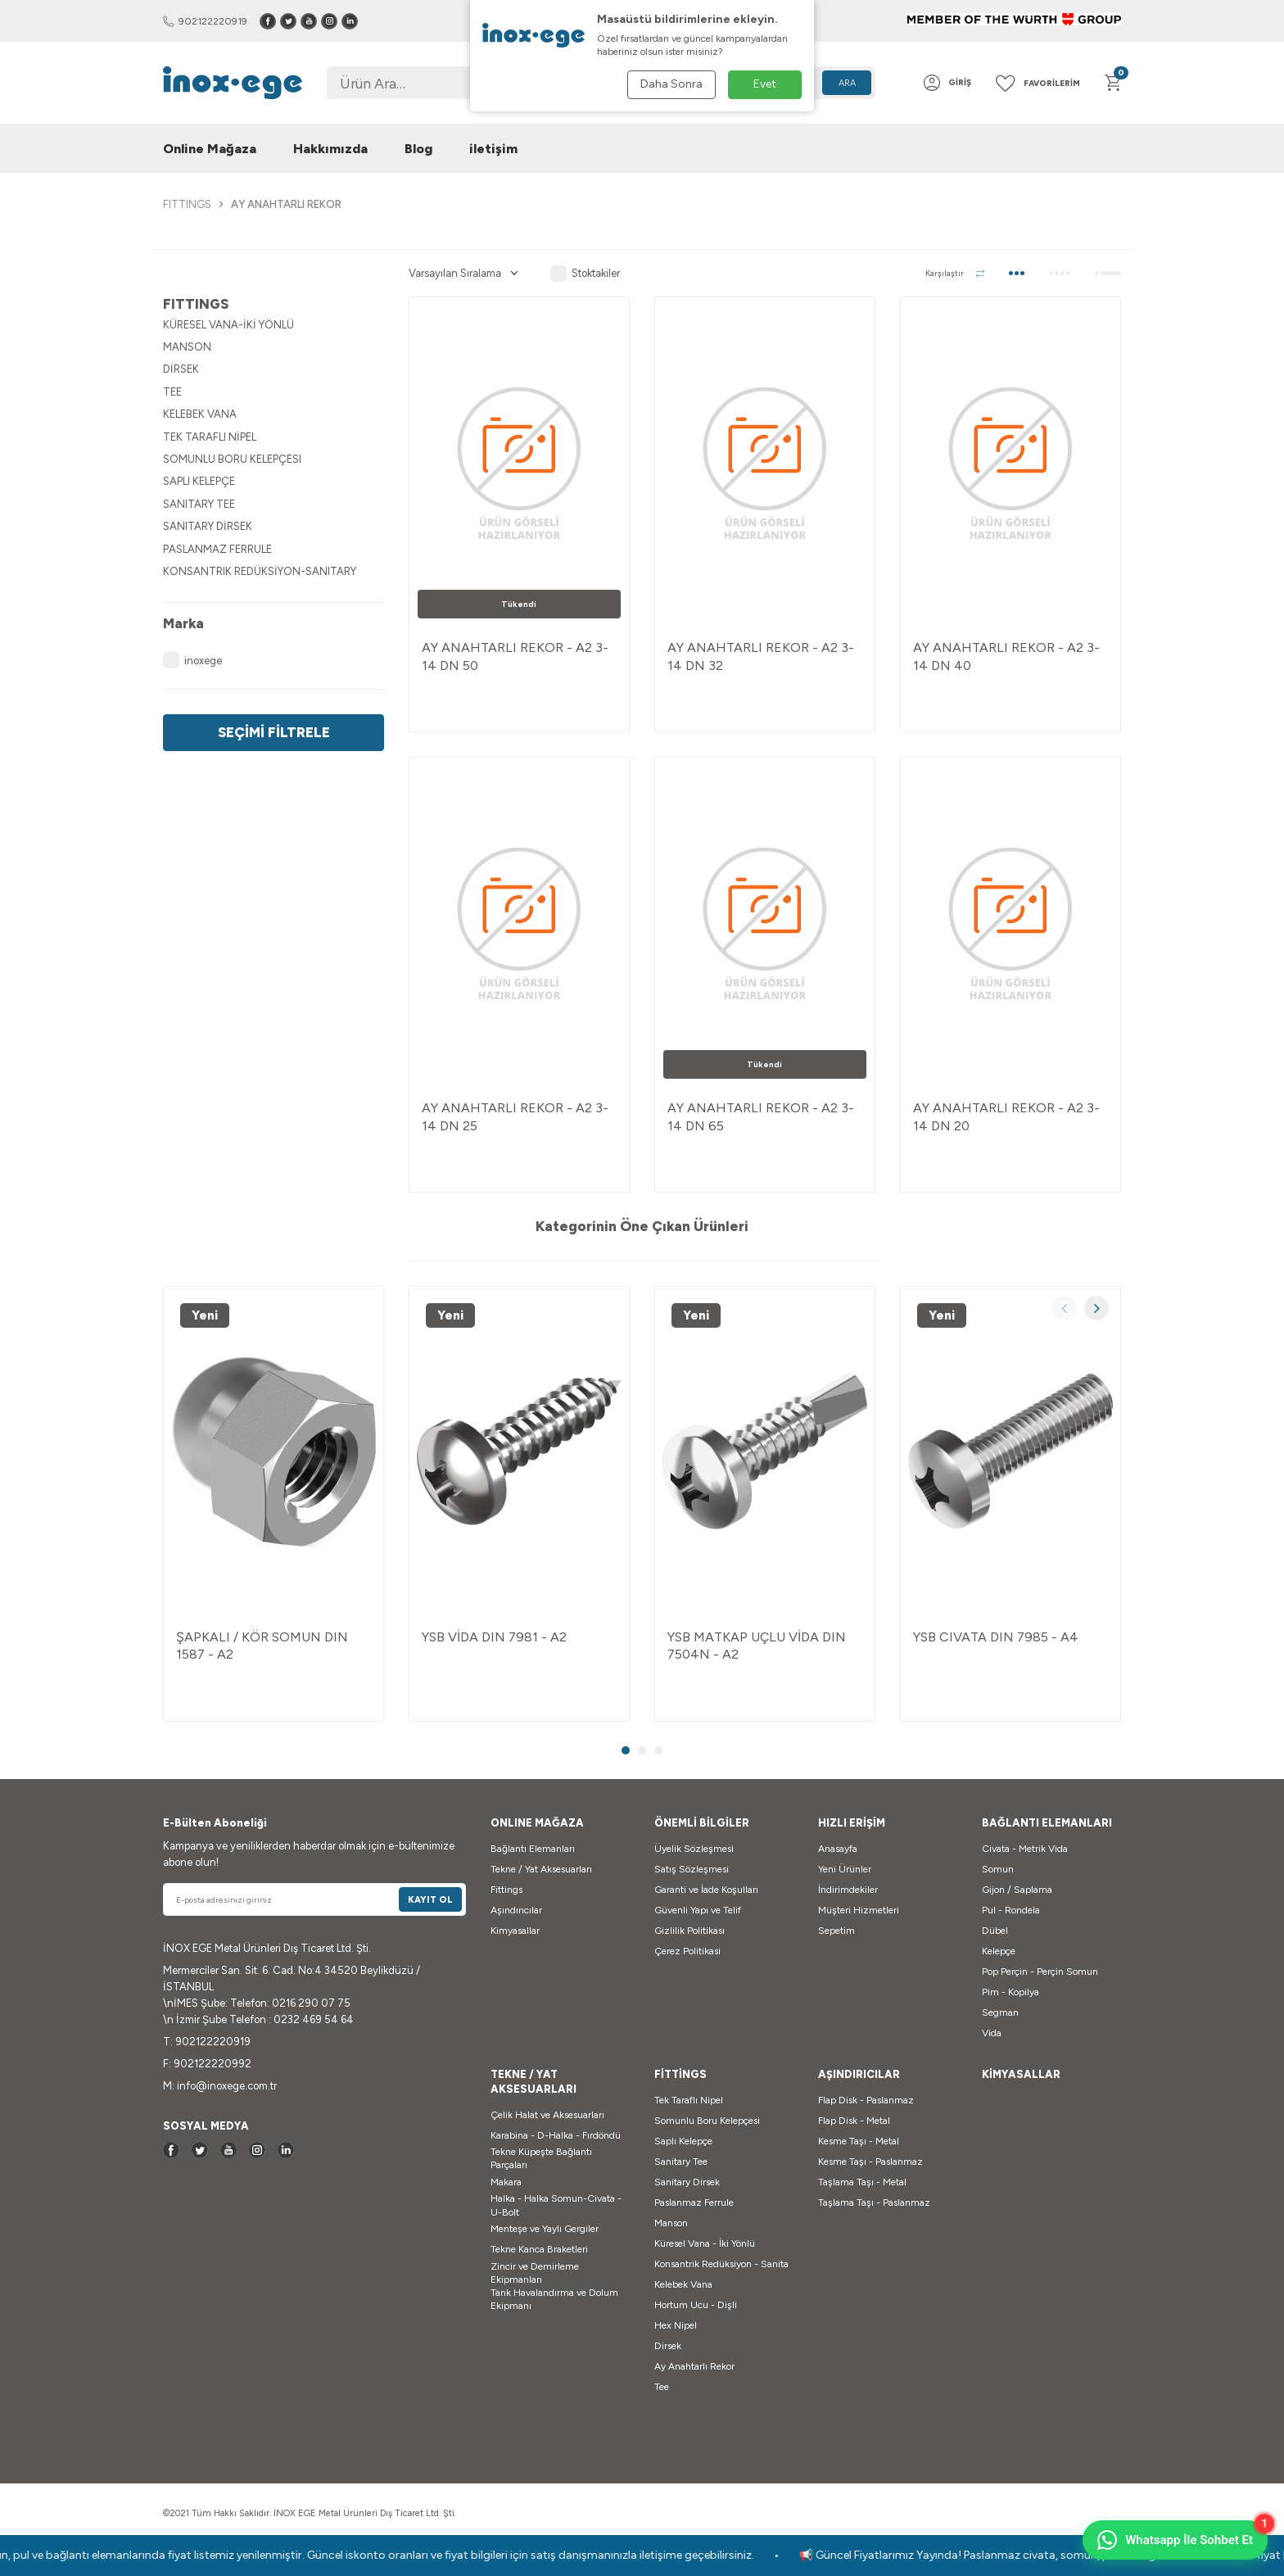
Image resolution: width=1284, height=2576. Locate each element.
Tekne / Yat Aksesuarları (541, 1869)
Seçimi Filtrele (274, 732)
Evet (764, 84)
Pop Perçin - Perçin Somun (1040, 1971)
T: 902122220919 (207, 2041)
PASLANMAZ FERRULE (217, 549)
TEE (172, 392)
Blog (418, 148)
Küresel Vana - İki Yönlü (704, 2243)
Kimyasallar (515, 1930)
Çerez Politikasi (687, 1951)
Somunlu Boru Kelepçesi (707, 2120)
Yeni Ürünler (844, 1869)
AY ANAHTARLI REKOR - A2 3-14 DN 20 (1006, 1116)
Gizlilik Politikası (689, 1930)
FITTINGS (187, 204)
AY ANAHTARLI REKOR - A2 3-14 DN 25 (515, 1116)
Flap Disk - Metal (854, 2120)
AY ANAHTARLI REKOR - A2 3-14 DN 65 (760, 1116)
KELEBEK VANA (200, 414)
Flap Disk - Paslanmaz (866, 2100)
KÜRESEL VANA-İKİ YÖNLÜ (228, 325)
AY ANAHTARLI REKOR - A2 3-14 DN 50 (515, 656)
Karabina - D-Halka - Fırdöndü (556, 2135)
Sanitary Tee (681, 2161)
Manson (671, 2223)
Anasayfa (837, 1848)
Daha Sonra (671, 84)
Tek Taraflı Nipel (688, 2100)
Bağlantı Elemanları (533, 1848)
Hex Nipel (675, 2325)
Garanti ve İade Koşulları (706, 1889)
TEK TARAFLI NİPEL (209, 437)
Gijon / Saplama (1017, 1889)
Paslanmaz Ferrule (694, 2202)
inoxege (192, 660)
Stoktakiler (585, 273)
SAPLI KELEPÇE (199, 481)
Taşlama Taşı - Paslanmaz (874, 2202)
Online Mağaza (209, 148)
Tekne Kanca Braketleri (539, 2249)
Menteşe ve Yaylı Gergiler (545, 2228)
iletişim (493, 148)
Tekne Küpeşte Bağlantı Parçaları (541, 2158)
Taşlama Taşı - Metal (862, 2182)
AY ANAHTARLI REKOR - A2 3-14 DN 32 (760, 656)
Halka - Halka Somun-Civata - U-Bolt (556, 2205)
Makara (506, 2182)
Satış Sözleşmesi (691, 1869)
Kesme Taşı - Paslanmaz (870, 2161)
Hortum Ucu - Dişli (695, 2305)
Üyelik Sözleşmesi (694, 1848)
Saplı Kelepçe (683, 2141)
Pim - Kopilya (1010, 1992)
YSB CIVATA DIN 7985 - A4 (995, 1637)
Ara (847, 83)
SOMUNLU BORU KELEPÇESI (232, 459)
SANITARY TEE (199, 504)
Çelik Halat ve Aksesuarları (547, 2115)
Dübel (995, 1930)
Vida (991, 2033)
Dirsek (667, 2346)
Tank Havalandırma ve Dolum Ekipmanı (554, 2299)
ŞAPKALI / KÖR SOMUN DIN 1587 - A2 (262, 1645)
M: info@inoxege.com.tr (220, 2086)
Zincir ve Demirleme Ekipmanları (535, 2273)
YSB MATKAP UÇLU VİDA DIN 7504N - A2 (756, 1645)
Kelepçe (998, 1951)
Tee (661, 2387)
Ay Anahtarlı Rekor (694, 2366)
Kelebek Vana (683, 2284)
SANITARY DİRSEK (207, 526)
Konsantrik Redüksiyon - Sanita (721, 2264)
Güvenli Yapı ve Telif (697, 1910)
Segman (1000, 2012)
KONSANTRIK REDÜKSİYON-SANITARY (259, 571)
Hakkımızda (330, 148)
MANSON (187, 347)
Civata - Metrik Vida (1025, 1848)
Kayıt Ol (430, 1900)
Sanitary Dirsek (687, 2182)
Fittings (506, 1889)
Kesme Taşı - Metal (858, 2141)
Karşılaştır (954, 273)
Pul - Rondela (1011, 1910)
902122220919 (205, 21)
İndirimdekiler (848, 1889)
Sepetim (836, 1930)
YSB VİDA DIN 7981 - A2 (494, 1637)
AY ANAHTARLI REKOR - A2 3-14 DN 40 (1006, 656)
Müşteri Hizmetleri (858, 1910)
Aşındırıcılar (516, 1910)
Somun (998, 1869)
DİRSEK (181, 369)
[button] (1063, 1308)
